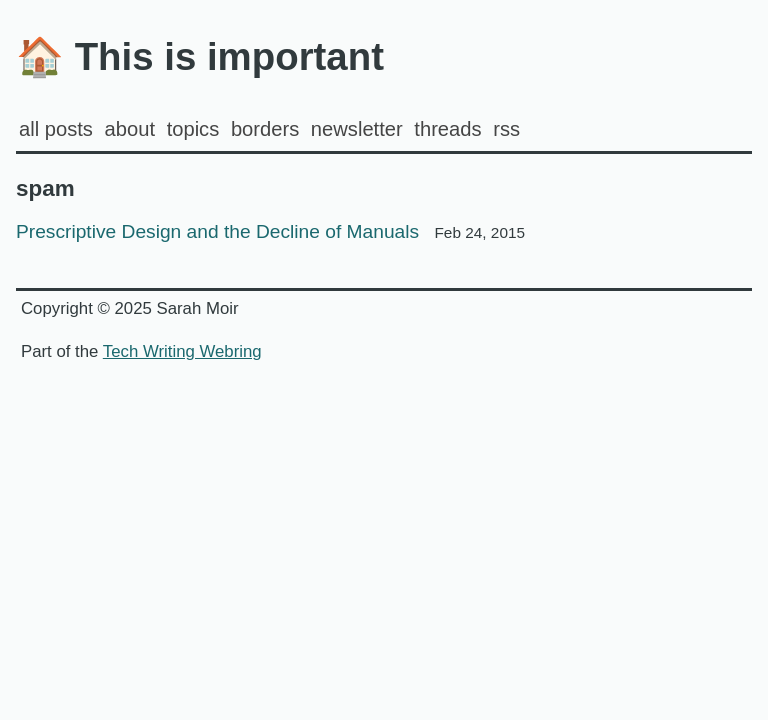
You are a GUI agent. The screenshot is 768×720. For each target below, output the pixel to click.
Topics (193, 129)
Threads (447, 129)
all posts (56, 129)
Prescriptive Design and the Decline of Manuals (270, 231)
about (130, 129)
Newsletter (357, 129)
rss (506, 129)
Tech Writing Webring (182, 351)
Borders (265, 129)
